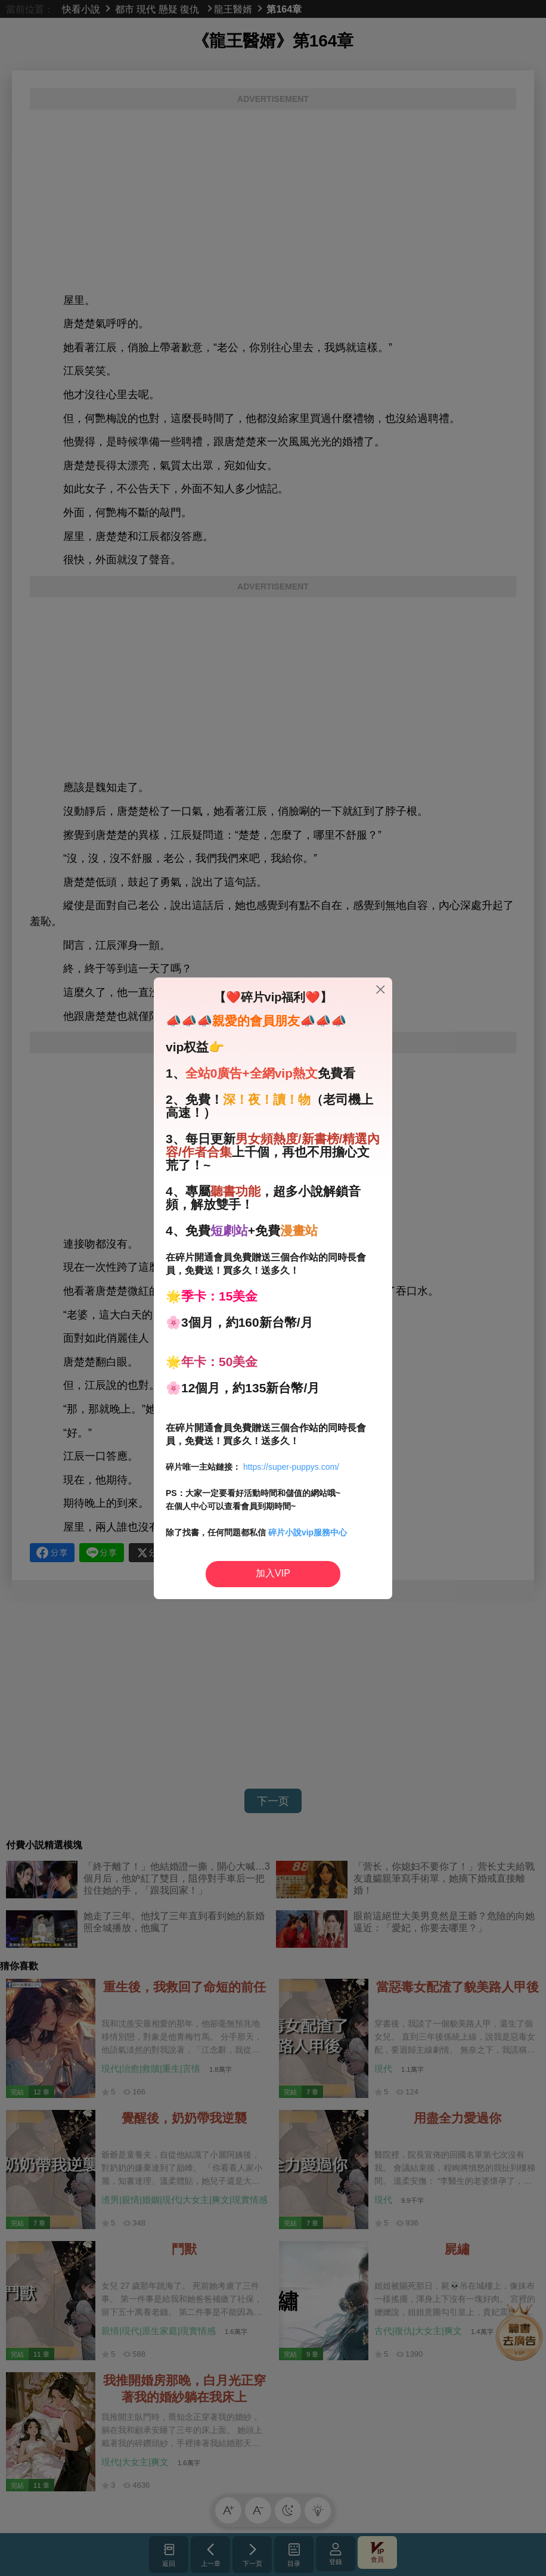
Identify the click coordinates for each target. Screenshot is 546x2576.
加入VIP (273, 1573)
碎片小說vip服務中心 (307, 1532)
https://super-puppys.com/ (291, 1467)
